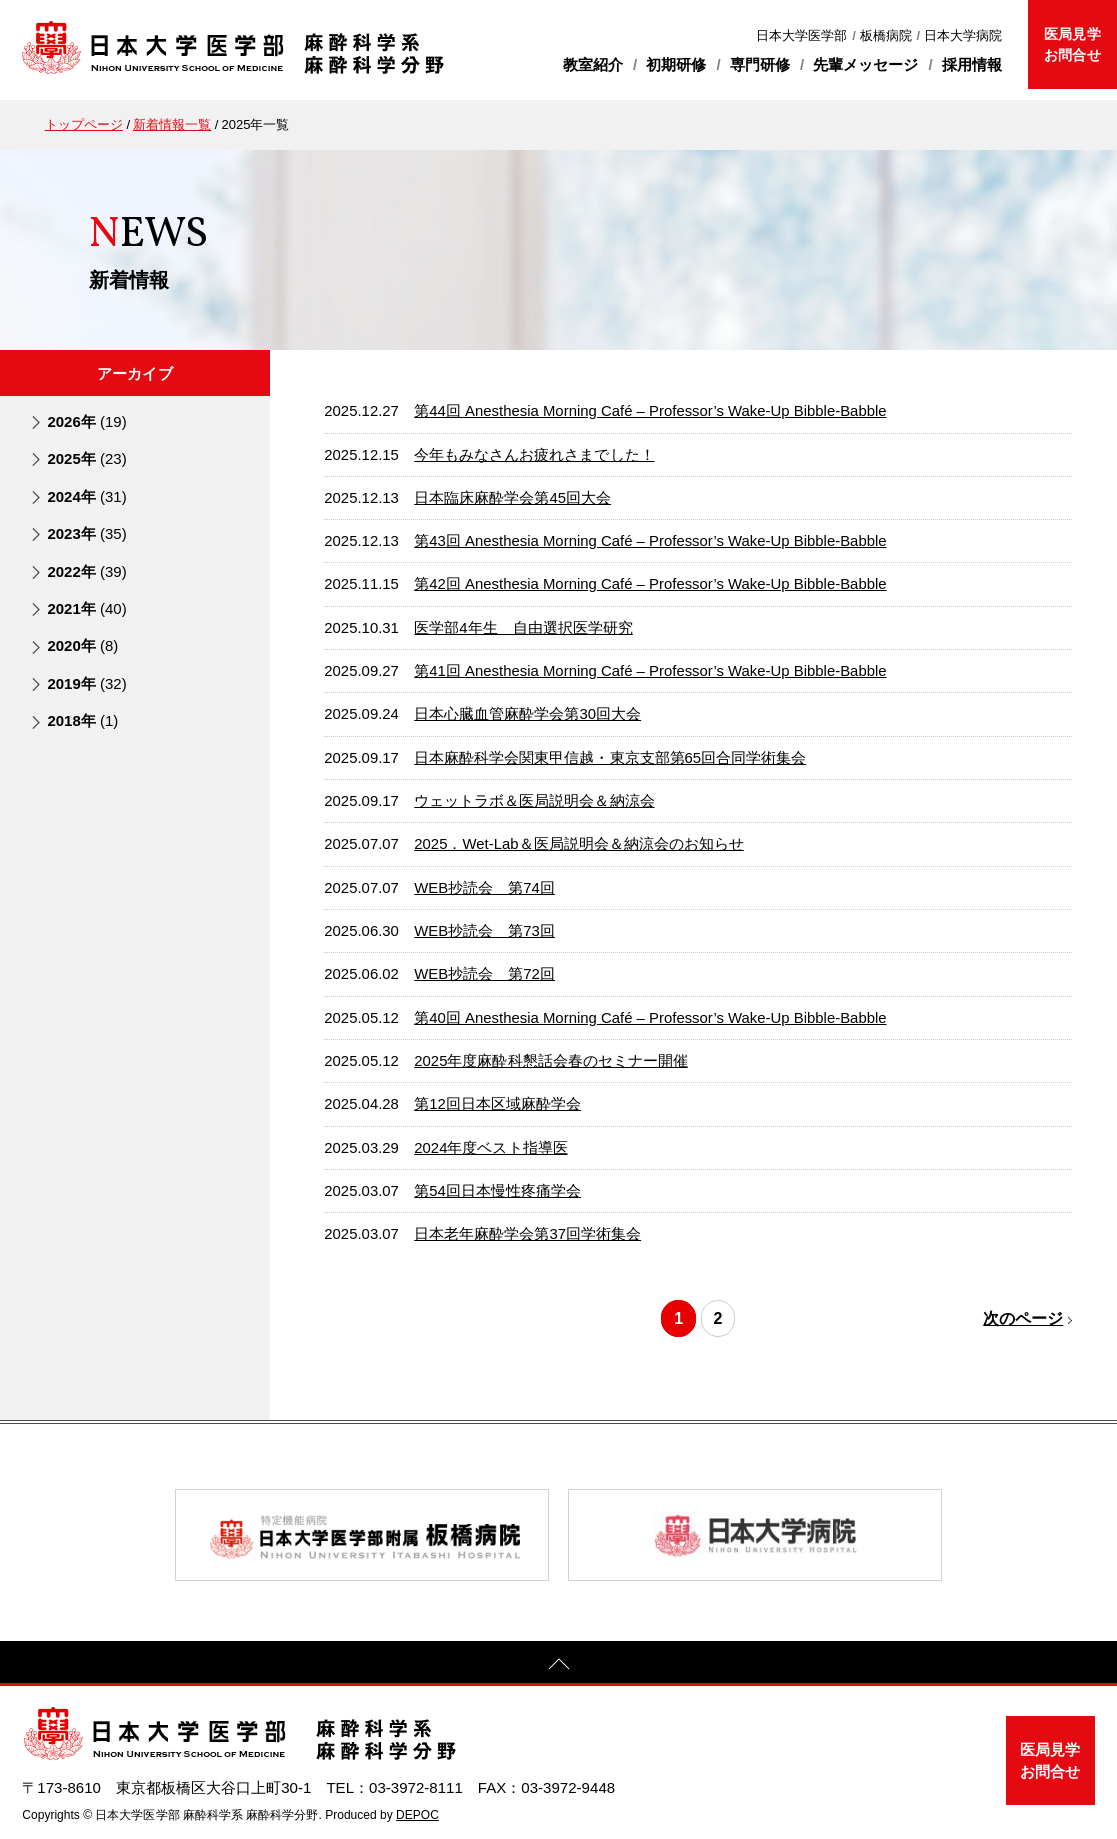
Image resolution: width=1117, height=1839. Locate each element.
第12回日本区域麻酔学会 (497, 1104)
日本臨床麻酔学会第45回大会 (512, 498)
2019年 (86, 683)
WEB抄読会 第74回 (484, 888)
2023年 (86, 533)
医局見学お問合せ (1072, 44)
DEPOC (417, 1815)
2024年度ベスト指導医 (490, 1148)
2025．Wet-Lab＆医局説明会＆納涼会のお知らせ (578, 844)
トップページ (84, 124)
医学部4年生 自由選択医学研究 (523, 628)
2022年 (86, 571)
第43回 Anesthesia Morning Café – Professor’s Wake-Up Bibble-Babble (650, 541)
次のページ (1023, 1318)
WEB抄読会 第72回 (484, 974)
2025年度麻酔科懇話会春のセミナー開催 (550, 1061)
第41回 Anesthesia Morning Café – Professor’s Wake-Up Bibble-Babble (650, 671)
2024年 (86, 496)
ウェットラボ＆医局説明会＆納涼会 (534, 801)
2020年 (82, 645)
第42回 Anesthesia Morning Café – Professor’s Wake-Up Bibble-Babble (650, 584)
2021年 (86, 608)
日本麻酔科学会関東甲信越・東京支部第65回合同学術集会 (610, 758)
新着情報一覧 (172, 124)
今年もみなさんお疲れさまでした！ (534, 455)
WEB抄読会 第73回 (484, 931)
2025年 (86, 458)
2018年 (82, 720)
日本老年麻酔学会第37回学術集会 (527, 1234)
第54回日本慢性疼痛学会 (497, 1191)
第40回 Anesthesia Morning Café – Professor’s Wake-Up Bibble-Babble (650, 1018)
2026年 (86, 421)
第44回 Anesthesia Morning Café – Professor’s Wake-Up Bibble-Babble (650, 411)
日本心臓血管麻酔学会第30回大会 (527, 714)
